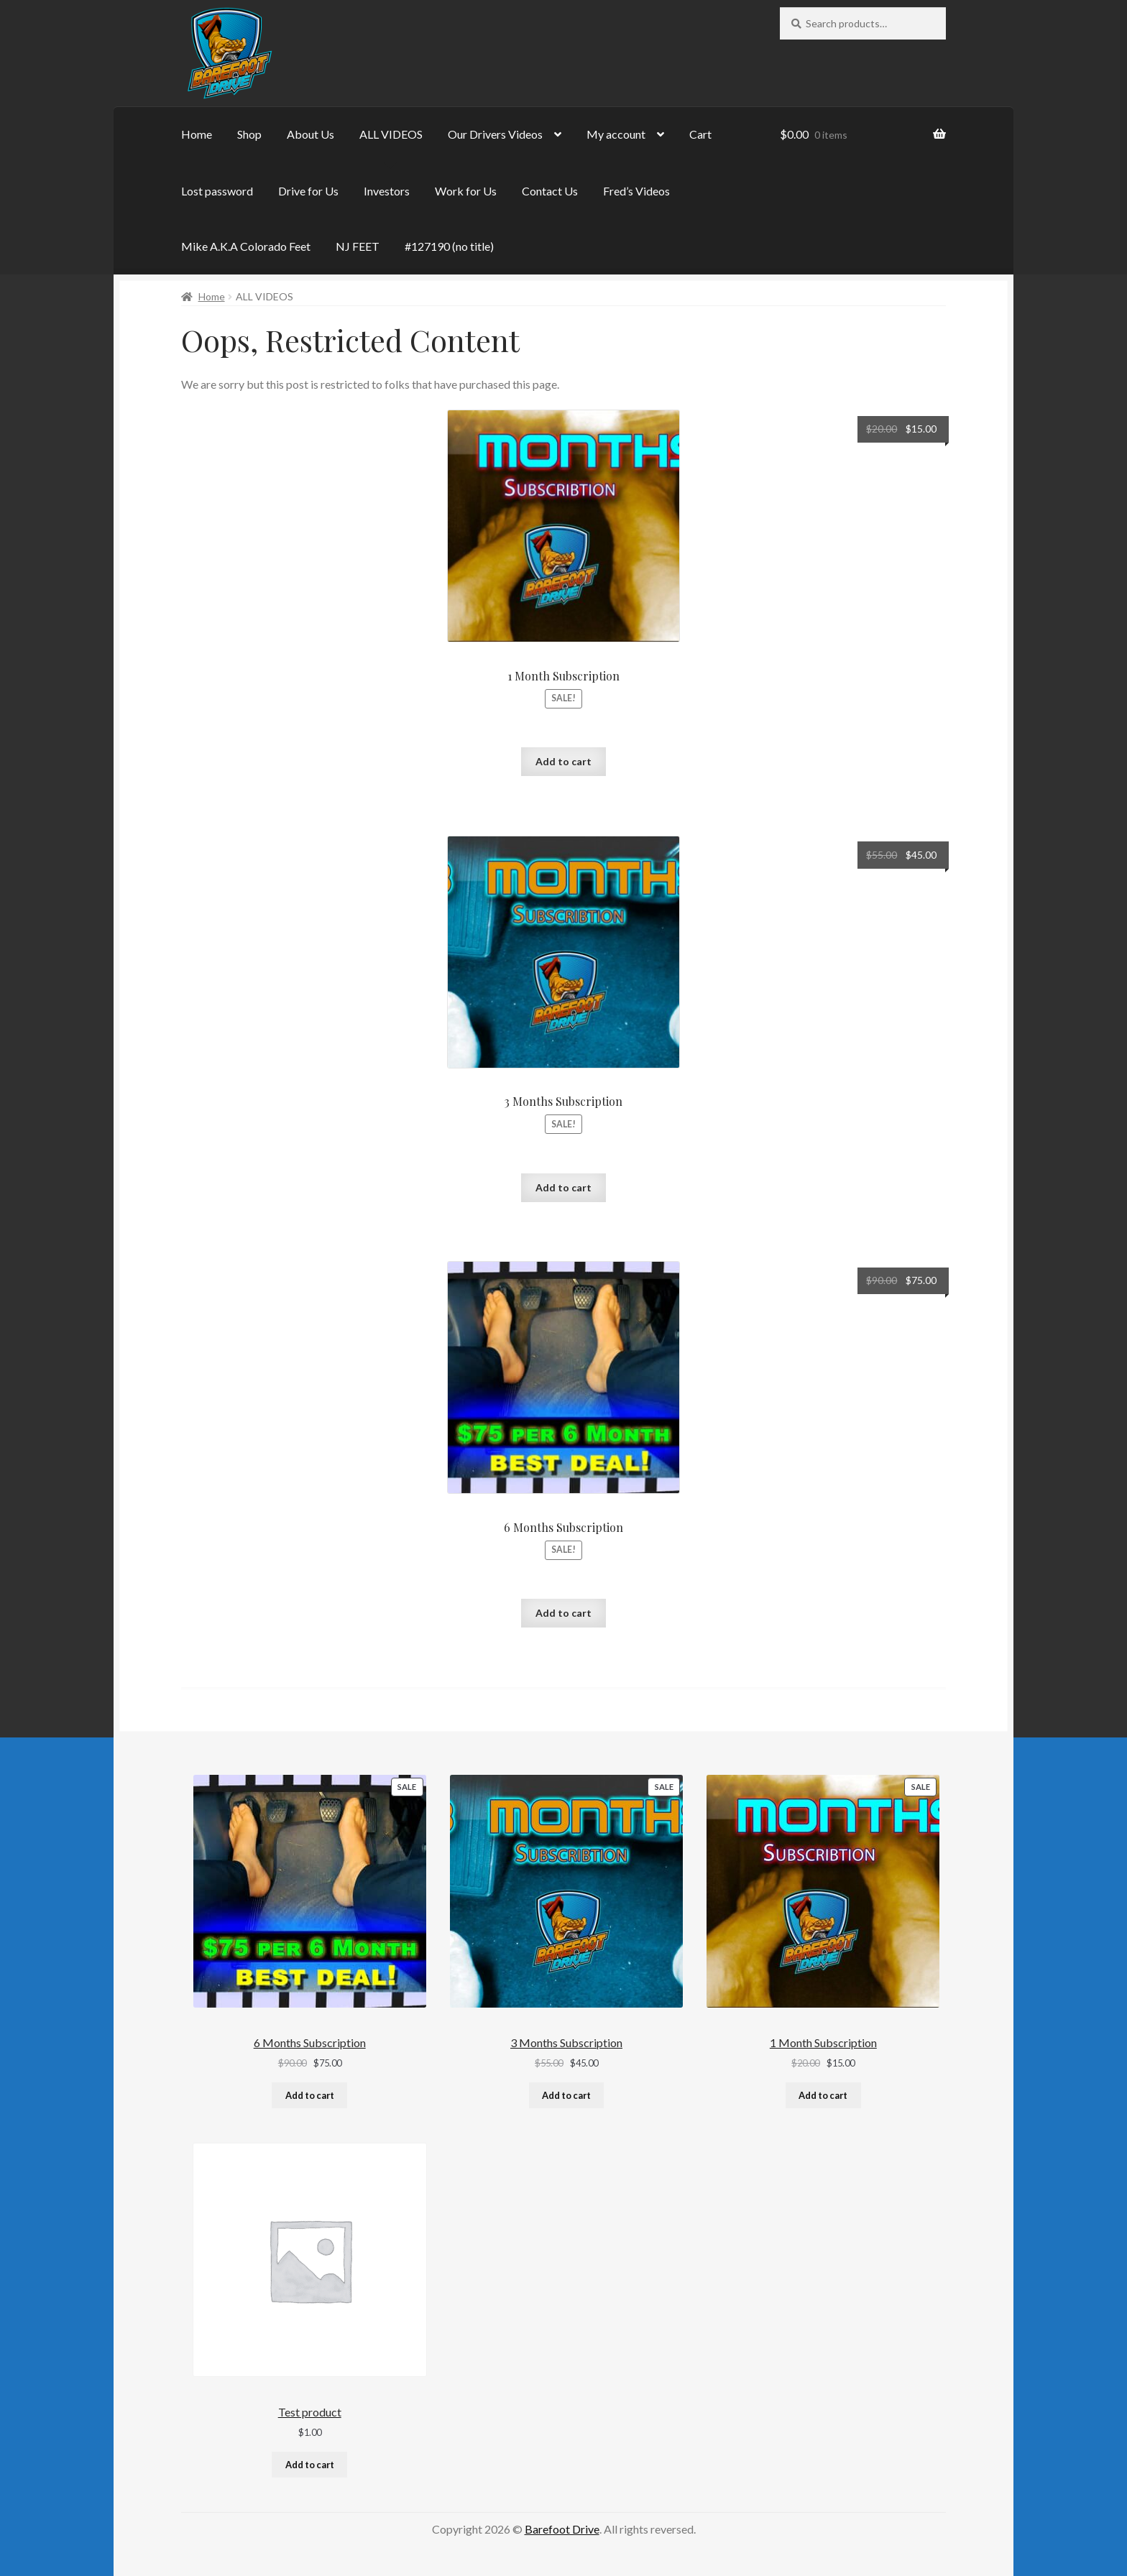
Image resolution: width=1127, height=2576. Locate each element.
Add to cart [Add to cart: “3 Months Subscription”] (566, 2095)
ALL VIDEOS (391, 134)
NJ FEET (358, 246)
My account (615, 134)
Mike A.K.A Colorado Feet (245, 246)
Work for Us (466, 191)
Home (196, 134)
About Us (310, 134)
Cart (700, 134)
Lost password (217, 191)
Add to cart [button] (563, 761)
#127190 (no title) (449, 246)
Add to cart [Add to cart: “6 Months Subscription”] (309, 2095)
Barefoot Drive (562, 2529)
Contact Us (550, 191)
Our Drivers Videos (495, 134)
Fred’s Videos (636, 191)
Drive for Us (308, 191)
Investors (387, 191)
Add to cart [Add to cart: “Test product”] (309, 2464)
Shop (249, 134)
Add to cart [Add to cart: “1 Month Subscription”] (823, 2095)
